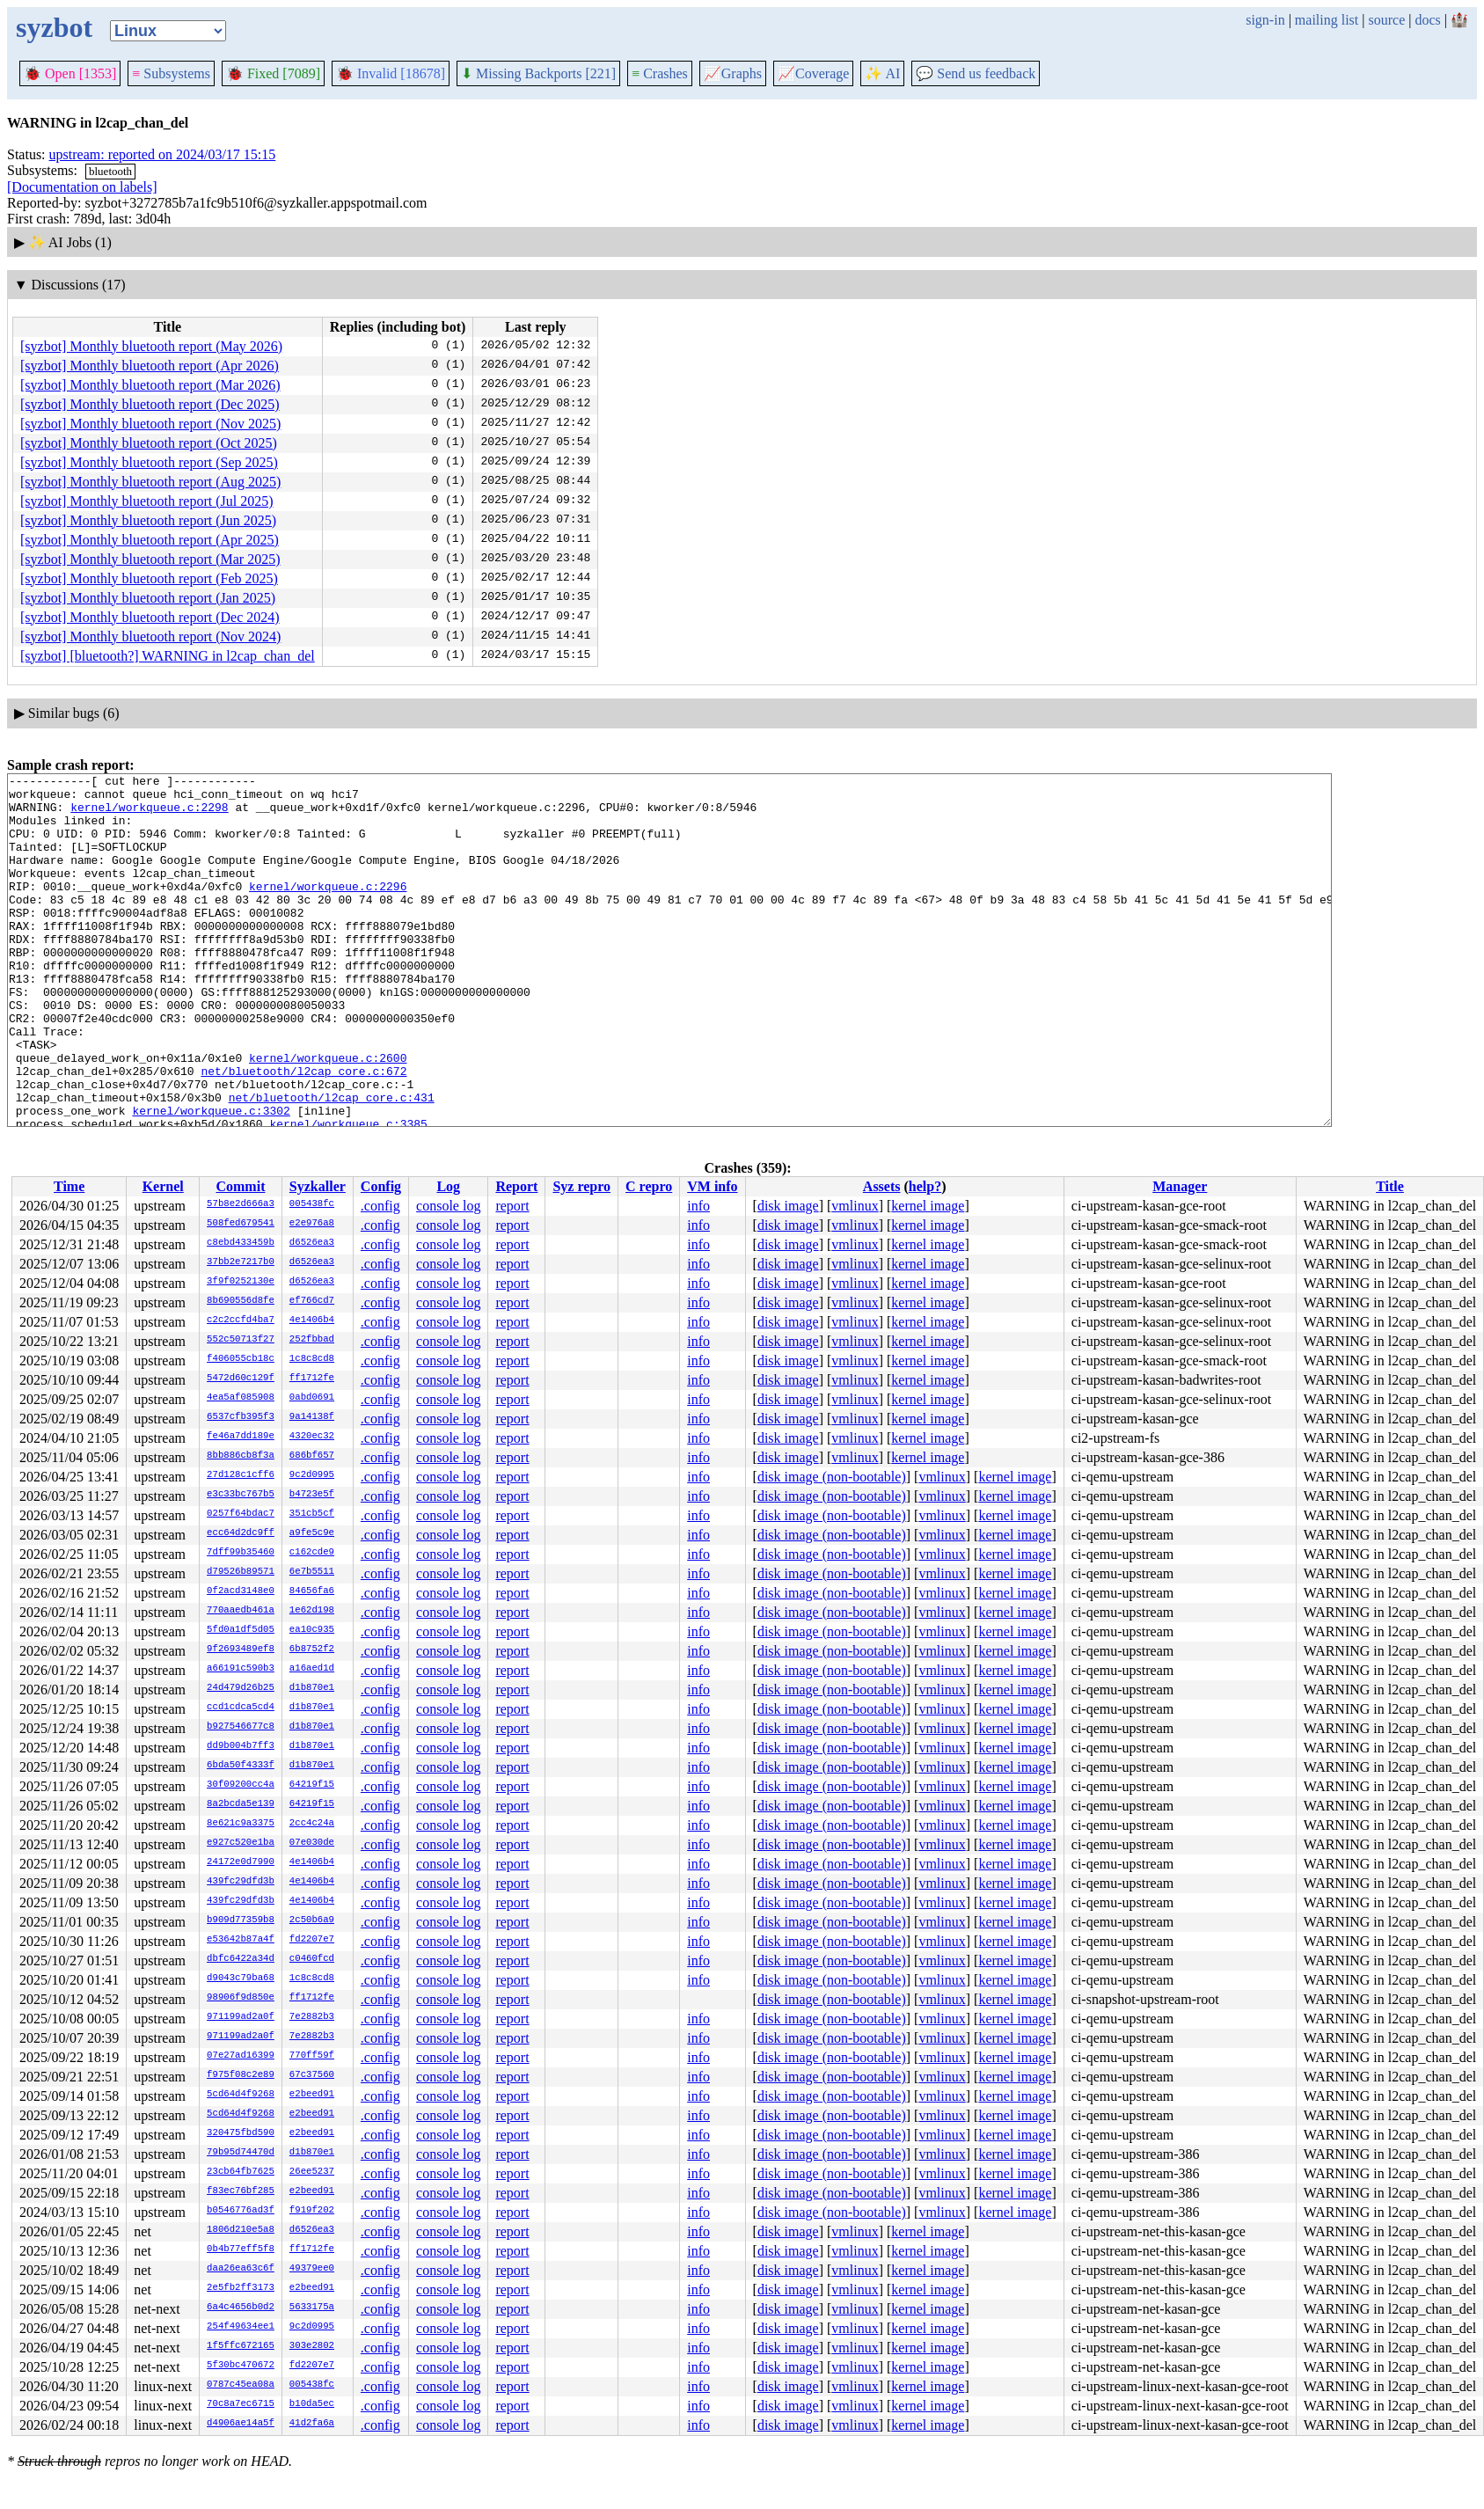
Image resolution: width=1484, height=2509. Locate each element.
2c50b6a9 (311, 1920)
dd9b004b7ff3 (240, 1746)
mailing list (1326, 19)
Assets (882, 1186)
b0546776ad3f (240, 2211)
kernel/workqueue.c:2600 (327, 1115)
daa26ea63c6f (240, 2269)
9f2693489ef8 (240, 1649)
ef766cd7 (311, 1301)
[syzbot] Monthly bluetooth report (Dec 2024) (150, 617)
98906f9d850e (240, 1998)
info (698, 1205)
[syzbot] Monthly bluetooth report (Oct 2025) (148, 442)
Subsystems (171, 73)
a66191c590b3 (240, 1669)
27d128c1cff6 (240, 1475)
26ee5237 (311, 2172)
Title (1390, 1186)
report (512, 1205)
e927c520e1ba (240, 1843)
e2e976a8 (311, 1224)
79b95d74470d (240, 2153)
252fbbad (311, 1340)
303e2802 (311, 2346)
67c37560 (311, 2075)
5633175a (311, 2307)
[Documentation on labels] (82, 186)
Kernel (163, 1186)
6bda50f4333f (240, 1765)
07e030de (311, 1843)
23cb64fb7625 (240, 2172)
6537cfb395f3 (240, 1417)
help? (925, 1186)
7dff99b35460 (240, 1553)
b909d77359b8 (240, 1920)
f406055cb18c (240, 1359)
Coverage (813, 73)
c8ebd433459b (240, 1243)
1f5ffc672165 (240, 2346)
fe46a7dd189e (240, 1436)
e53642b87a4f (240, 1940)
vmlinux (854, 1205)
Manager (1179, 1186)
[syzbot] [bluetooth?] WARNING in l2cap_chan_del (167, 655)
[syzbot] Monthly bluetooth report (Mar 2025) (150, 559)
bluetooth (110, 171)
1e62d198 (311, 1611)
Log (448, 1186)
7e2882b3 (311, 2017)
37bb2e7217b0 (240, 1262)
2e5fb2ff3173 (240, 2288)
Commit (240, 1186)
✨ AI (882, 73)
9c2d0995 (311, 1475)
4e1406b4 (311, 1320)
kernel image (927, 1205)
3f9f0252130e (240, 1282)
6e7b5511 (311, 1572)
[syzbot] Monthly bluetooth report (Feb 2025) (149, 578)
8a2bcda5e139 (240, 1804)
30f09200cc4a (240, 1785)
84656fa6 (311, 1591)
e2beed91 (311, 2094)
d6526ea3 (311, 1243)
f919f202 (311, 2211)
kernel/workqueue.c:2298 (149, 815)
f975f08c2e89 (240, 2075)
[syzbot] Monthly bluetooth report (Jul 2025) (147, 501)
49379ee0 (311, 2269)
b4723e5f (311, 1495)
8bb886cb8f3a (240, 1456)
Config (381, 1186)
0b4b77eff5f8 (240, 2249)
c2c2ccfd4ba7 (240, 1320)
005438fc (311, 1204)
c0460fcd (311, 1959)
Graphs (733, 73)
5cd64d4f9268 (240, 2094)
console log (448, 1205)
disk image (788, 1205)
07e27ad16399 (240, 2056)
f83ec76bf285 (240, 2191)
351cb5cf (311, 1514)
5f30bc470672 (240, 2365)
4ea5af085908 (240, 1398)
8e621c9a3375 (240, 1824)
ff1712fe (311, 1378)
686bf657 (311, 1456)
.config (380, 1205)
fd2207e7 (311, 1940)
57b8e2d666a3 (240, 1204)
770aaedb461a (240, 1611)
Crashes (660, 73)
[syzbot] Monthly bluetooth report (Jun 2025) (148, 520)
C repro (648, 1186)
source (1387, 19)
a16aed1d (311, 1669)
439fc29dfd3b (240, 1882)
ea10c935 (311, 1630)
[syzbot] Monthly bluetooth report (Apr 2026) (149, 365)
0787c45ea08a (240, 2385)
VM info (712, 1186)
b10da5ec (311, 2404)
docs (1427, 19)
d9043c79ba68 (240, 1978)
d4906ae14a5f (240, 2424)
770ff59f (311, 2056)
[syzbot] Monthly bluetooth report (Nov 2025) (150, 423)
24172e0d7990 (240, 1862)
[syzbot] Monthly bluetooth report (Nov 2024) (150, 636)
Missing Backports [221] (538, 73)
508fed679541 (240, 1224)
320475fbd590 (240, 2133)
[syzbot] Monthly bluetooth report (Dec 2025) (150, 404)
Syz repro (581, 1186)
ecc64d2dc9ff (240, 1533)
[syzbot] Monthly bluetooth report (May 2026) (151, 346)
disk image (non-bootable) (831, 1476)
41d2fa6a (311, 2424)
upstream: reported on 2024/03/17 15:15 (162, 154)
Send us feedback (975, 73)
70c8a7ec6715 (240, 2404)
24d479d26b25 (240, 1688)
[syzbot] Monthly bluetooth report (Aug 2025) (150, 481)
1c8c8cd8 (311, 1359)
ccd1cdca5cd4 (240, 1707)
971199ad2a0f (240, 2017)
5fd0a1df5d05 (240, 1630)
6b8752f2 (311, 1649)
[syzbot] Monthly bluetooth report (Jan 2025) (147, 597)
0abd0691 (311, 1398)
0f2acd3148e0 (240, 1591)
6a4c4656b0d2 (240, 2307)
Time (69, 1186)
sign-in (1265, 19)
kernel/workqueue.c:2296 (327, 910)
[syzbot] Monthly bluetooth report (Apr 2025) (149, 539)
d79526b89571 (240, 1572)
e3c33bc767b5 (240, 1495)
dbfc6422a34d (240, 1959)
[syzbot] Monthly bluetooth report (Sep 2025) (149, 462)
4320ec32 (311, 1436)
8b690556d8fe (240, 1301)
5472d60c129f (240, 1378)
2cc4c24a (311, 1824)
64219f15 (311, 1785)
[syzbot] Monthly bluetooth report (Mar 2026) (150, 384)
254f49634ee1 (240, 2327)
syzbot (54, 27)
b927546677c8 (240, 1727)
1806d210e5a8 (240, 2230)
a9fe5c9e (311, 1533)
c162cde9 (311, 1553)
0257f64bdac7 (240, 1514)
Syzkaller (317, 1186)
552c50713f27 (240, 1340)
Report (516, 1186)
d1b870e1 (311, 1688)
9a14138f (311, 1417)
